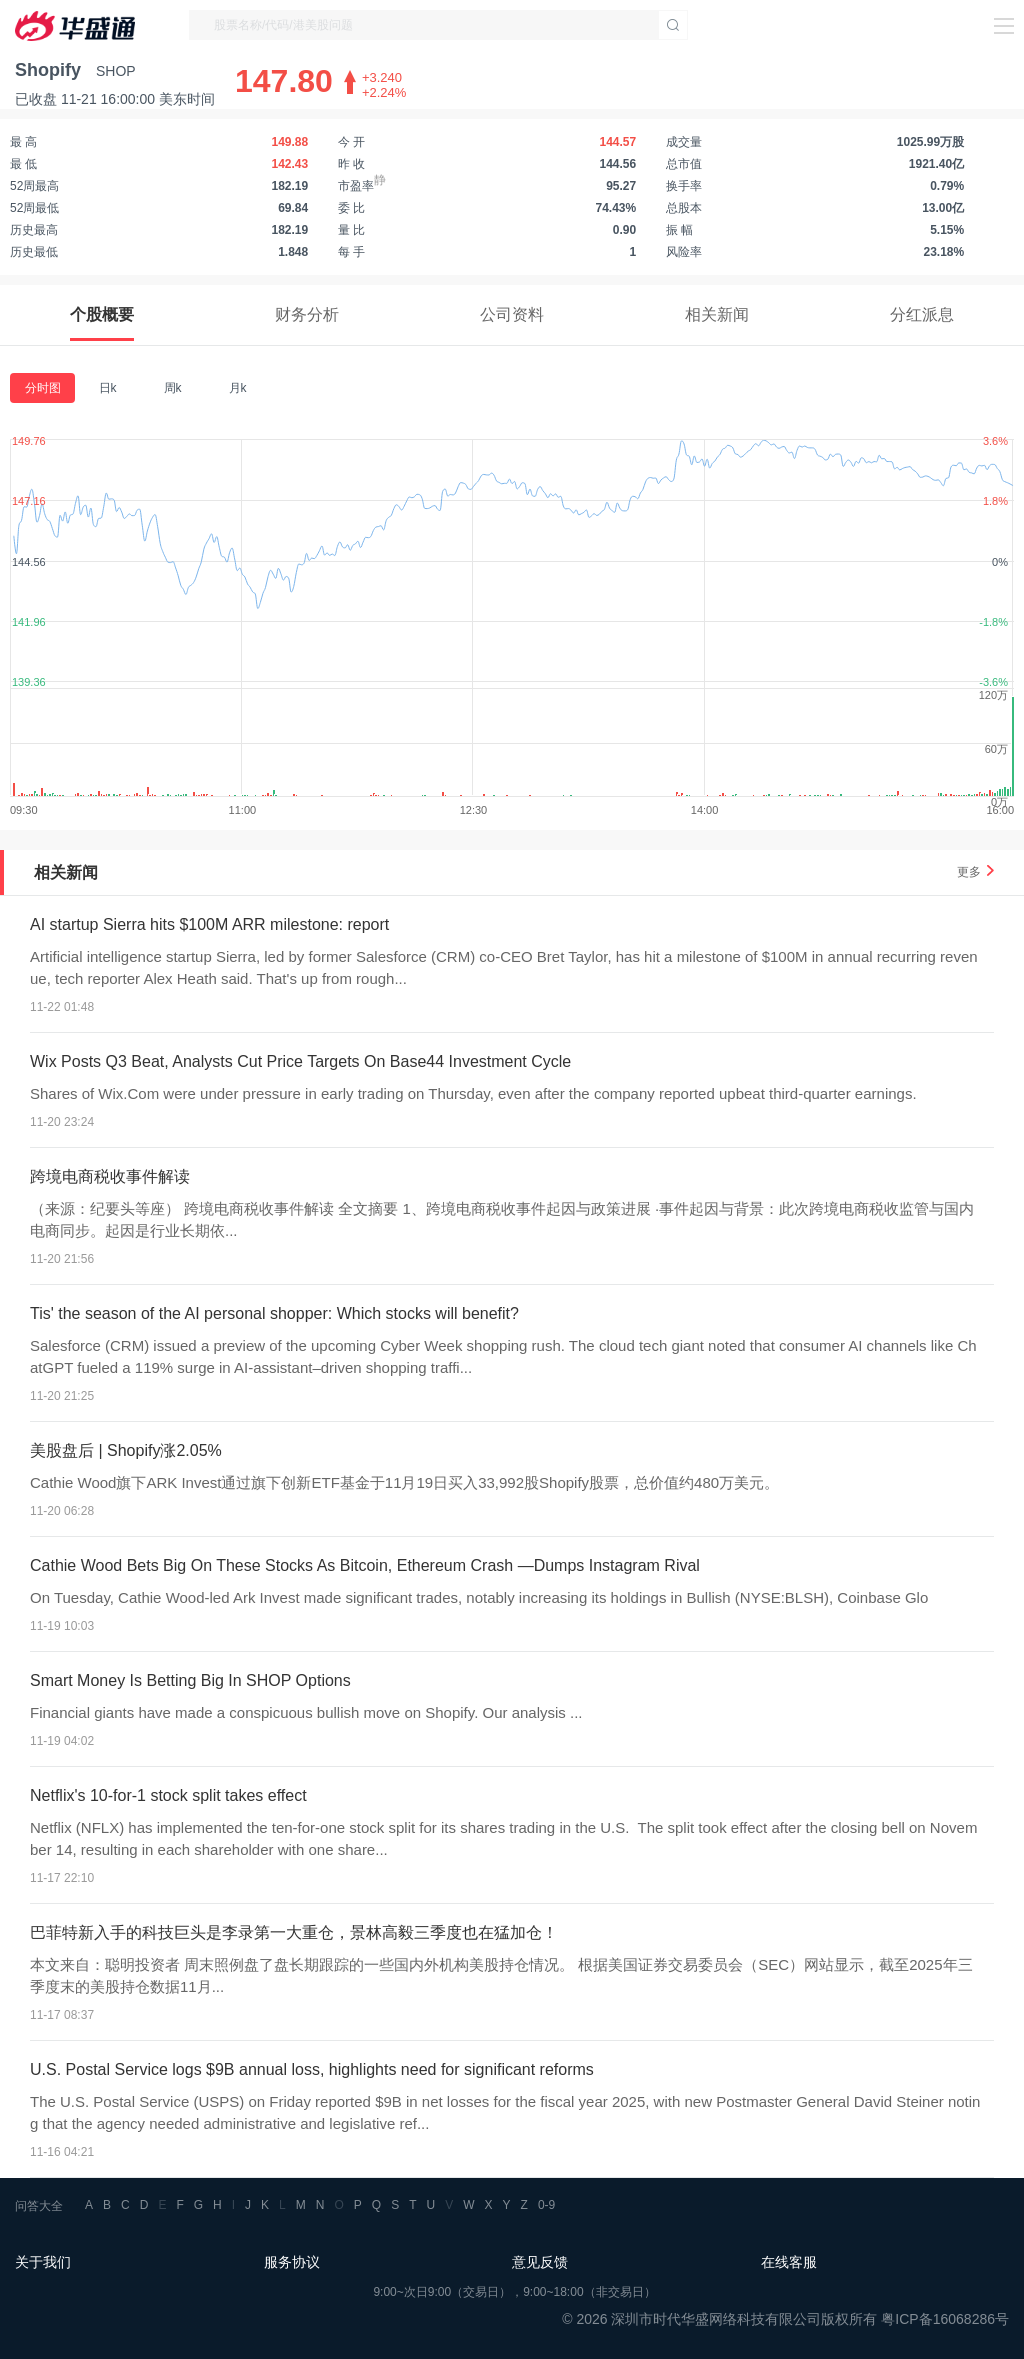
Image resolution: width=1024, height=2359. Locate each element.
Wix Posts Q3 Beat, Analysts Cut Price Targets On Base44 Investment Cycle (300, 1061)
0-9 (546, 2205)
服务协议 (292, 2262)
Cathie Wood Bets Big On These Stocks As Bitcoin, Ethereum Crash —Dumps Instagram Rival (365, 1565)
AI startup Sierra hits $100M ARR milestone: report (209, 924)
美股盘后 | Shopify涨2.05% (126, 1450)
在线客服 (789, 2262)
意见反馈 (540, 2262)
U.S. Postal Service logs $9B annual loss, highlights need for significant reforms (312, 2069)
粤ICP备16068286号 (945, 2319)
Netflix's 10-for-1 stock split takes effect (168, 1795)
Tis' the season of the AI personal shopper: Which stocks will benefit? (274, 1313)
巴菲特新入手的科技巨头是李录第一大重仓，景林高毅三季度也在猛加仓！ (294, 1932)
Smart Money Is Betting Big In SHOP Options (190, 1680)
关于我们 (43, 2262)
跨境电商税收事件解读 (110, 1176)
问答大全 (39, 2206)
